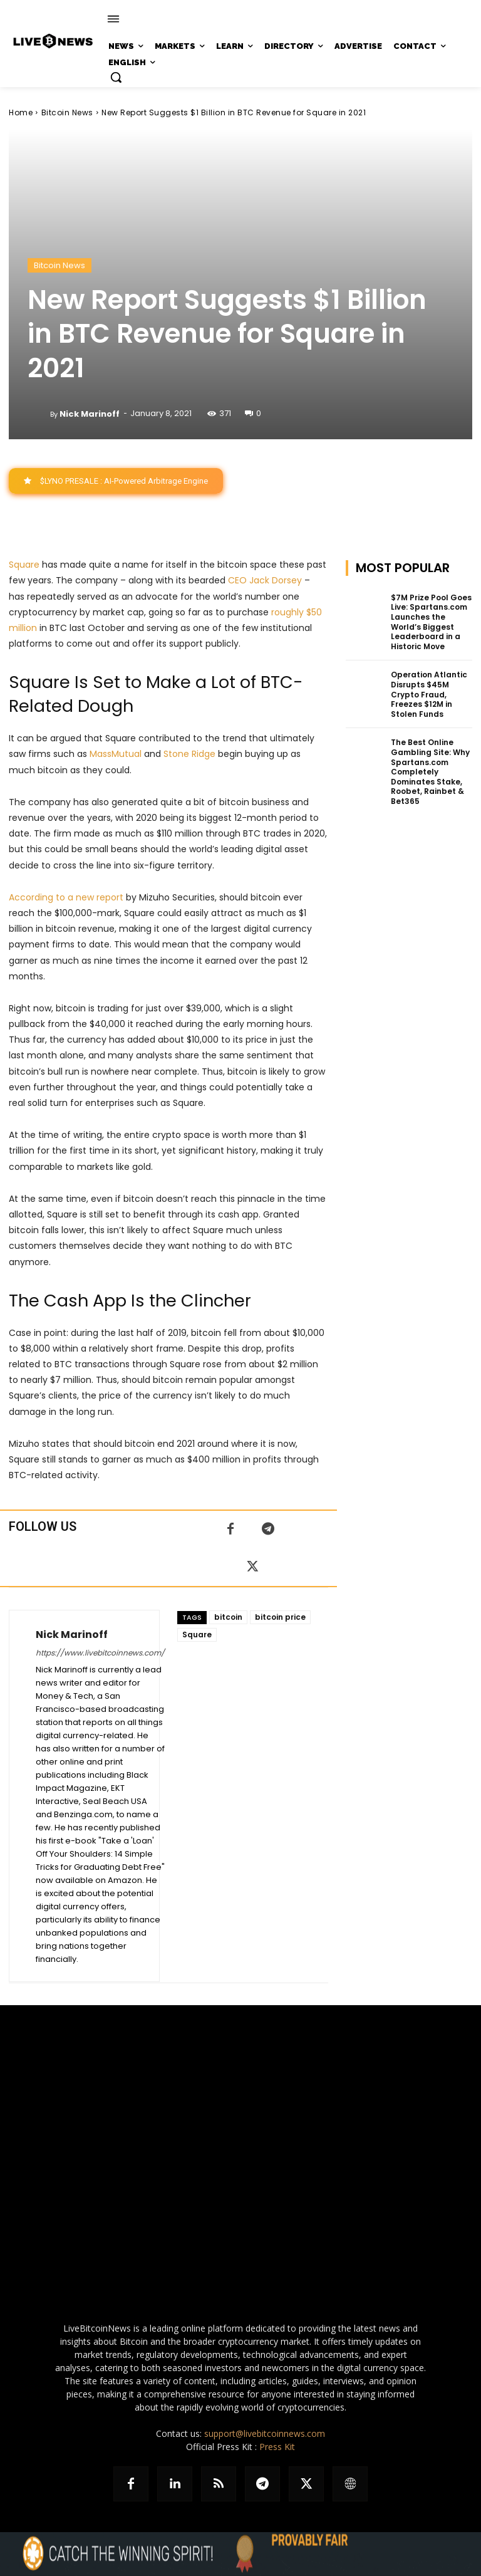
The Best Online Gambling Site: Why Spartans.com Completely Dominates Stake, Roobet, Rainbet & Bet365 (430, 771)
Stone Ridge (189, 754)
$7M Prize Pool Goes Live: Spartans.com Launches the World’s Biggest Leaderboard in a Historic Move (431, 622)
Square (24, 564)
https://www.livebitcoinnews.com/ (100, 1652)
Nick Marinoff (89, 414)
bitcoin (228, 1617)
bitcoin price (280, 1617)
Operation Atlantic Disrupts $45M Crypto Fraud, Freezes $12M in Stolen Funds (429, 694)
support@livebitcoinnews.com (264, 2433)
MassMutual (116, 754)
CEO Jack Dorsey (265, 580)
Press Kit (277, 2447)
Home (21, 112)
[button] (116, 77)
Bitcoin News (67, 112)
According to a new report (66, 896)
